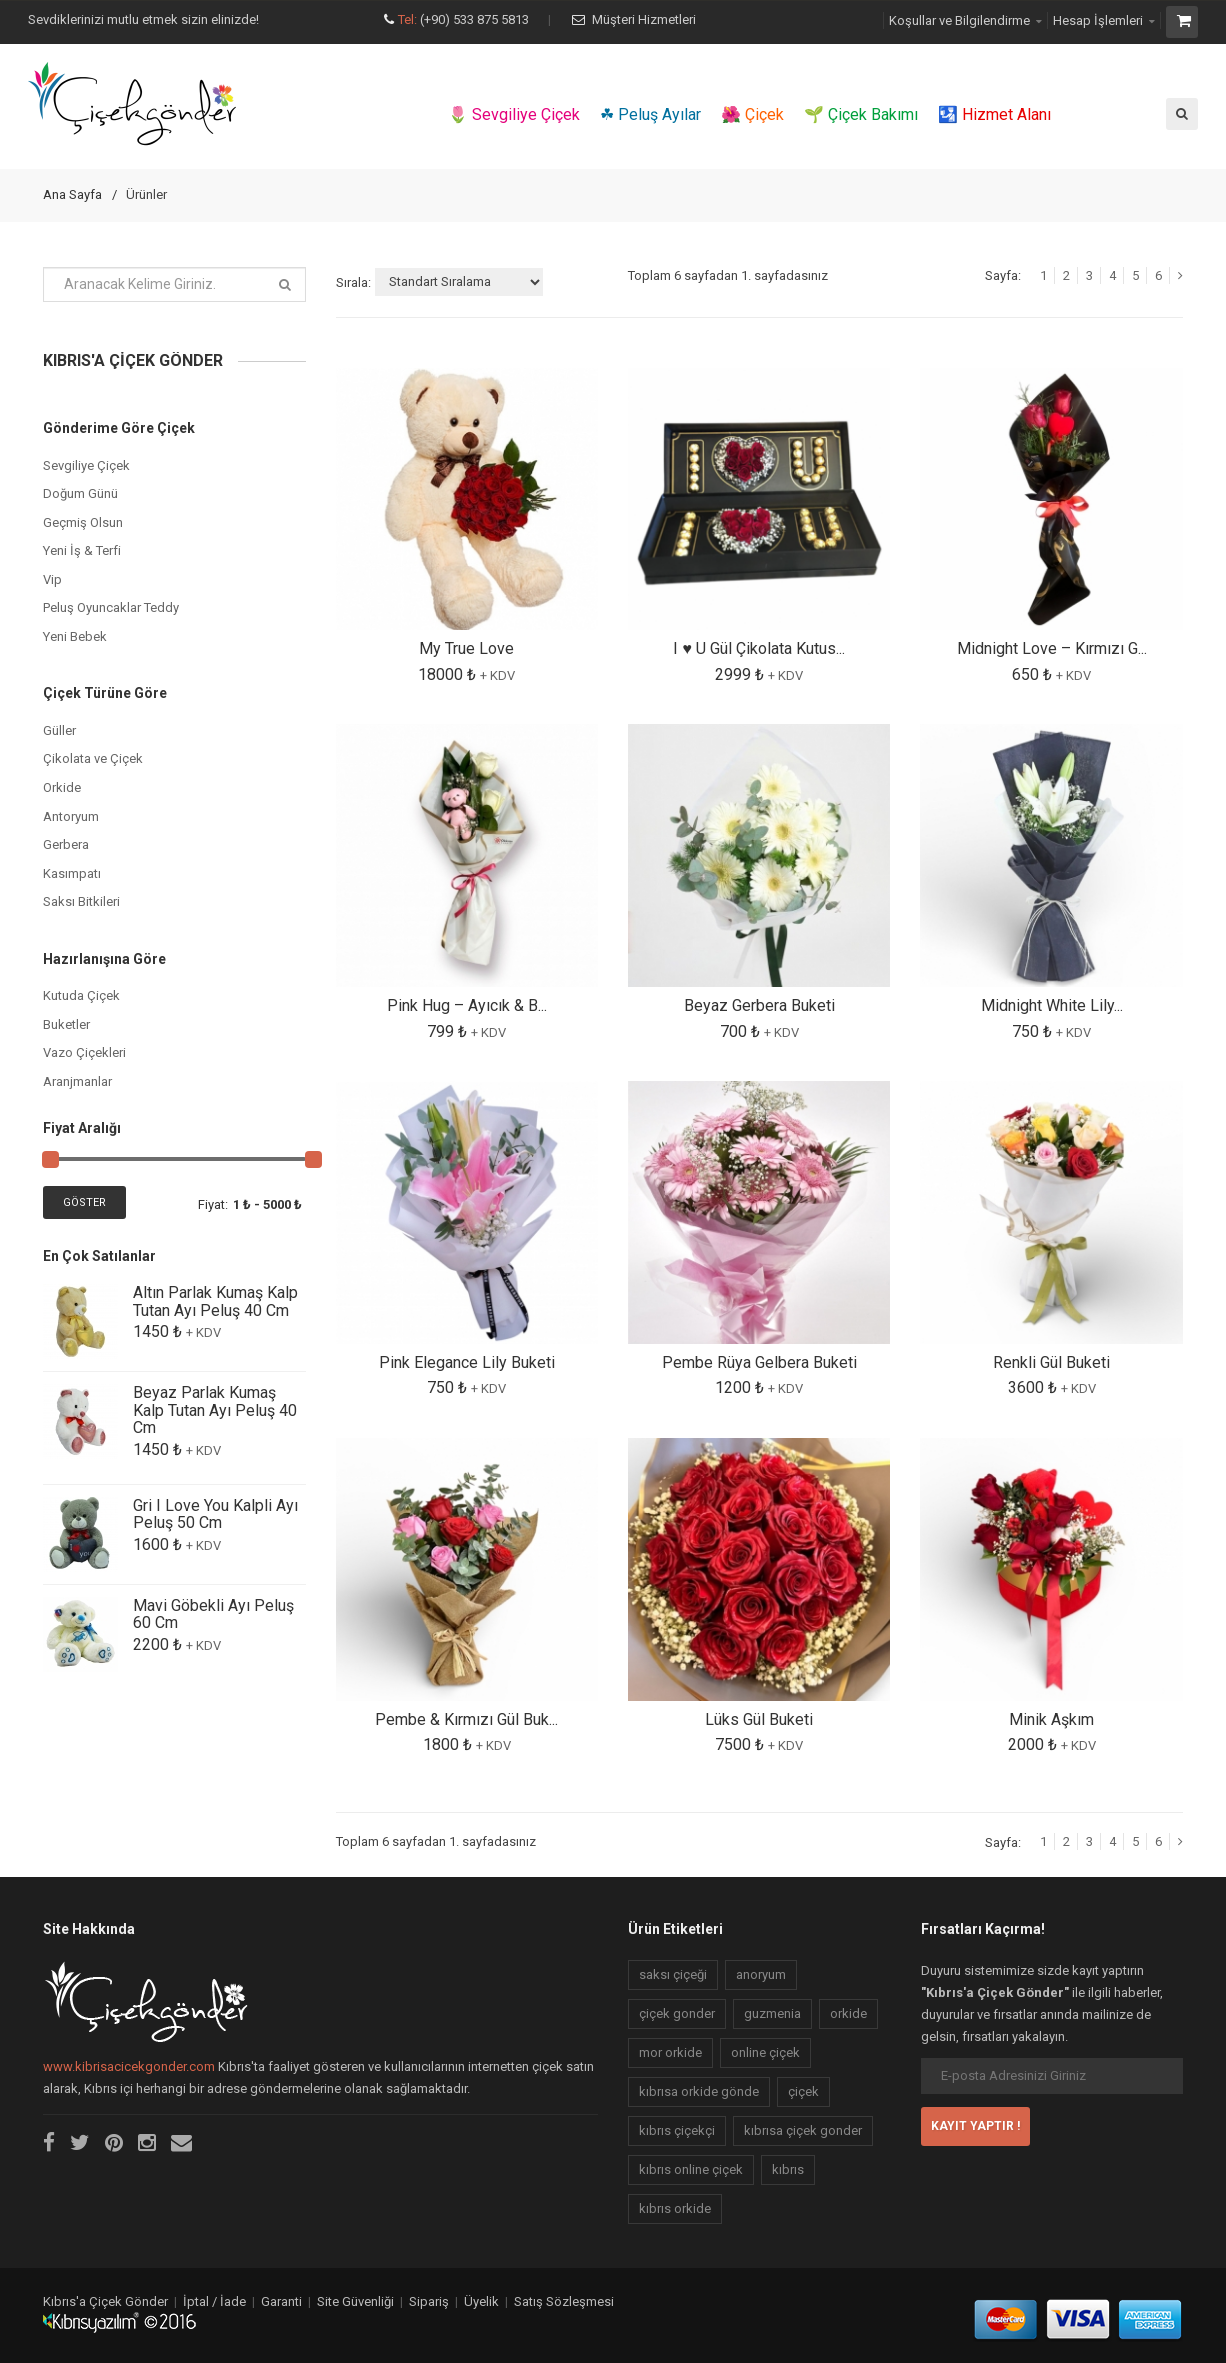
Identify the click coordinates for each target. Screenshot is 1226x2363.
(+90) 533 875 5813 (474, 19)
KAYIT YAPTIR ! (975, 2126)
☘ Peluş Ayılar (650, 114)
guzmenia (772, 2013)
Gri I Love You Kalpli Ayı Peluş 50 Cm (215, 1514)
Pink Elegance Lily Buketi (467, 1362)
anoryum (761, 1974)
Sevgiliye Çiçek (86, 465)
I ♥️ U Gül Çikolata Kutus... (759, 648)
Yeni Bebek (75, 636)
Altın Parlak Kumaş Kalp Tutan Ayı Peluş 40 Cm (215, 1301)
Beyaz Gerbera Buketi (759, 1005)
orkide (848, 2013)
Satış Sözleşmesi (564, 2301)
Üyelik (481, 2301)
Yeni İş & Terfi (82, 550)
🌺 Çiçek (752, 114)
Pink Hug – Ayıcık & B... (467, 1005)
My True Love (466, 648)
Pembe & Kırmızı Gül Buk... (466, 1719)
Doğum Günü (80, 493)
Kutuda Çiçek (81, 995)
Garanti (281, 2301)
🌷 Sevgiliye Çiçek (514, 114)
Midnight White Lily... (1052, 1005)
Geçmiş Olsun (83, 522)
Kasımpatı (72, 873)
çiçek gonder (677, 2013)
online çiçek (765, 2052)
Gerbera (66, 844)
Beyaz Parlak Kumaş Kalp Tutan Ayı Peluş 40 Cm (215, 1410)
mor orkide (670, 2052)
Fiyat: (213, 1204)
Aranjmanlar (77, 1081)
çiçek (803, 2091)
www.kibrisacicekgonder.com (129, 2066)
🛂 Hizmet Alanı (994, 114)
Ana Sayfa (72, 194)
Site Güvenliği (355, 2301)
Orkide (62, 787)
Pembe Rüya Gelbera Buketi (759, 1362)
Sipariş (429, 2301)
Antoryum (71, 816)
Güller (59, 730)
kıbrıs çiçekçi (677, 2130)
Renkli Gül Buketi (1051, 1362)
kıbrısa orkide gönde (699, 2091)
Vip (52, 579)
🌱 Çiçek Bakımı (861, 114)
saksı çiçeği (673, 1974)
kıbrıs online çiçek (691, 2169)
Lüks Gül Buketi (759, 1719)
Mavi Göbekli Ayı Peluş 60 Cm (213, 1614)
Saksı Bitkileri (81, 901)
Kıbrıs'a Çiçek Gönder (105, 2301)
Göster (84, 1202)
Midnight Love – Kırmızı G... (1052, 648)
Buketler (66, 1024)
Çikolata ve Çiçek (93, 758)
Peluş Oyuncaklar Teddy (111, 607)
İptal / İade (214, 2301)
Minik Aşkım (1051, 1719)
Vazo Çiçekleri (84, 1052)
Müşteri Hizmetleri (644, 19)
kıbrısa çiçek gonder (803, 2130)
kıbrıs (788, 2169)
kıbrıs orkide (675, 2208)
